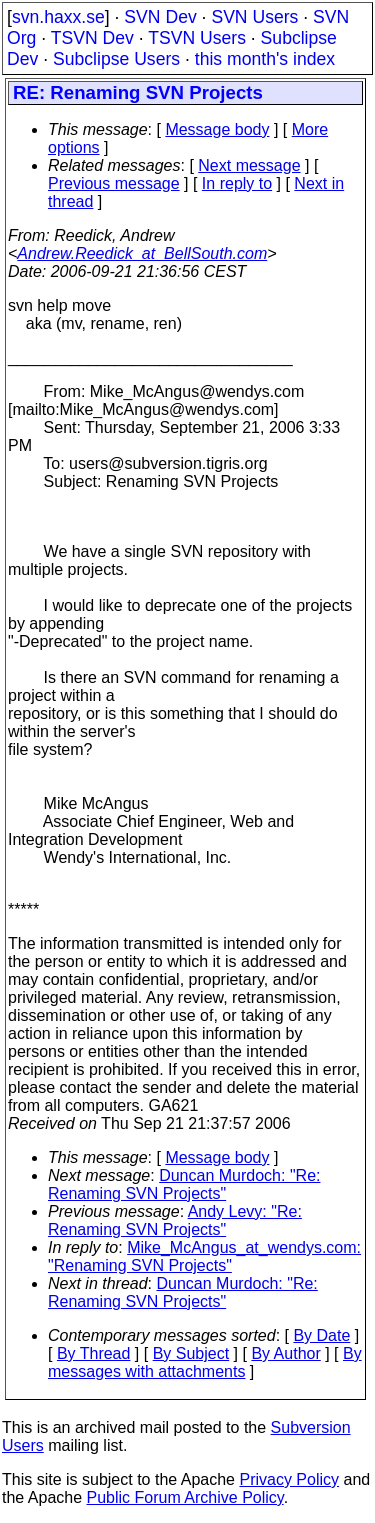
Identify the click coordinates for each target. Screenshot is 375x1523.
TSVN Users (197, 38)
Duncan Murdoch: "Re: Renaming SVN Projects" (184, 1184)
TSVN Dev (92, 38)
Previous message (114, 183)
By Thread (94, 1353)
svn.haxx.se (58, 17)
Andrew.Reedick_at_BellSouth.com (142, 253)
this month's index (265, 59)
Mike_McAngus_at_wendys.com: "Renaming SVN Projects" (204, 1256)
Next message (249, 165)
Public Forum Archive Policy (185, 1497)
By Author (285, 1353)
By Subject (191, 1353)
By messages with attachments (205, 1362)
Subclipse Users (116, 59)
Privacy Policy (289, 1479)
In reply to (237, 183)
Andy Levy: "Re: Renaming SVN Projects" (175, 1220)
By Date (321, 1335)
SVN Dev (160, 17)
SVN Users (254, 17)
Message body (217, 129)
